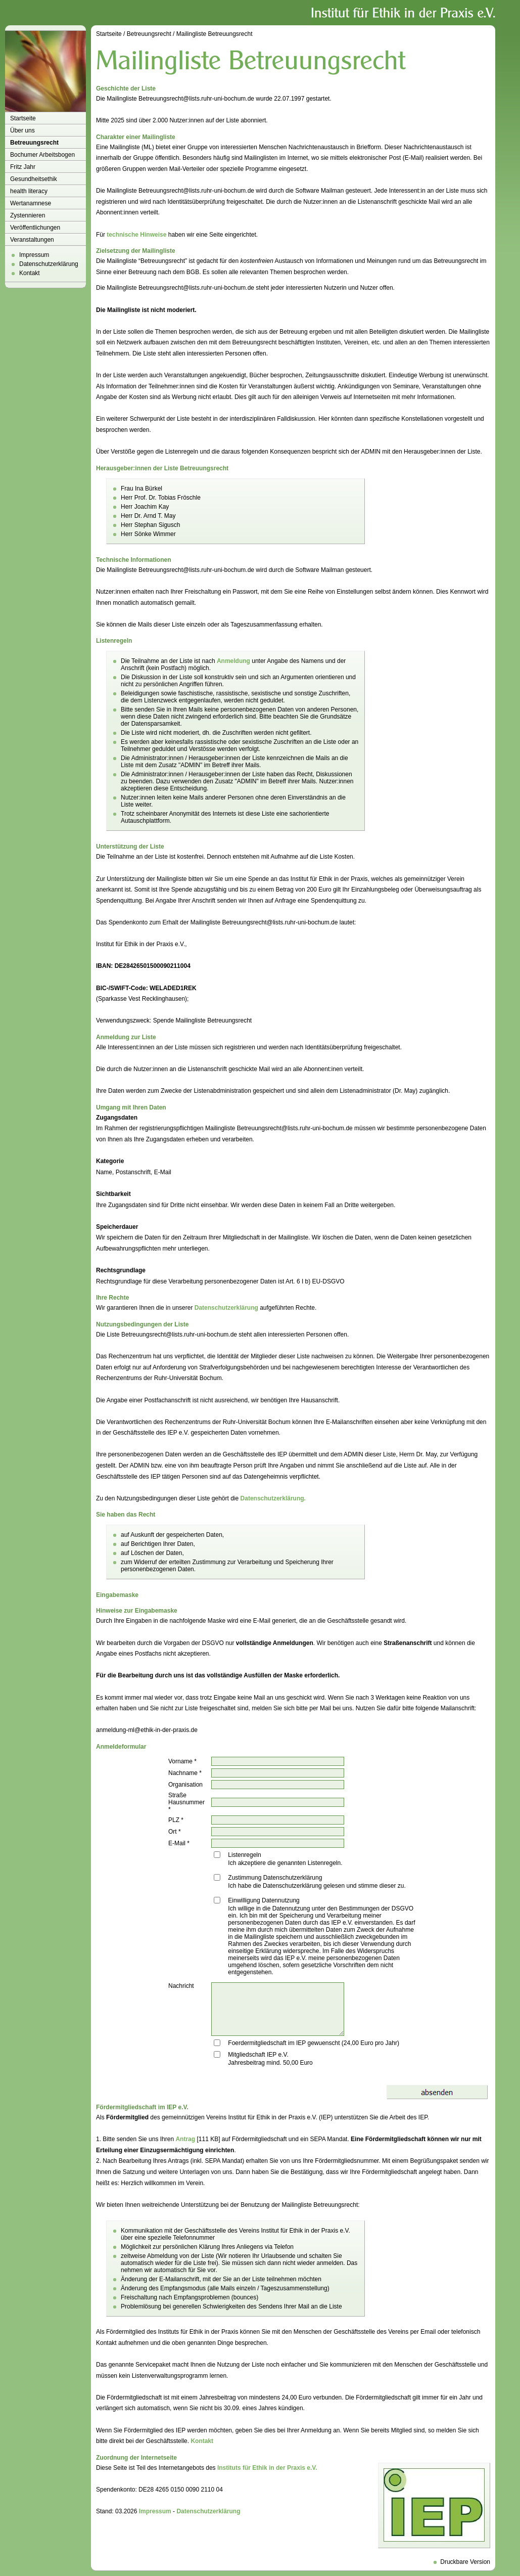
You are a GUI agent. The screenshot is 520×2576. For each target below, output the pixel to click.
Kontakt (29, 273)
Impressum (34, 254)
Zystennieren (27, 215)
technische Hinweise (136, 234)
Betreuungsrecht (34, 142)
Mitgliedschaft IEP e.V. (258, 2054)
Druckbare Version (465, 2561)
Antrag (185, 2139)
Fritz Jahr (22, 166)
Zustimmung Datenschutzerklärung (275, 1877)
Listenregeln (244, 1854)
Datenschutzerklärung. (273, 1498)
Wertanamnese (30, 203)
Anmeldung (233, 660)
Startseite (23, 118)
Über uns (22, 130)
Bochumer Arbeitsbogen (42, 154)
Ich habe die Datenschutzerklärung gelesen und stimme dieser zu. (317, 1885)
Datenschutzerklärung (48, 264)
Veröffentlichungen (35, 227)
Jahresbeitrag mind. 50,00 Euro (270, 2062)
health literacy (29, 191)
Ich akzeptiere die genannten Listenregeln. (285, 1863)
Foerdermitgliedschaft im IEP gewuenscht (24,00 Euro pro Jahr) (313, 2043)
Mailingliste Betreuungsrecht (214, 33)
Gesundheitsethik (33, 179)
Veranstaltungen (32, 239)
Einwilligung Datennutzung (263, 1900)
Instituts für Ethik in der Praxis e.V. (267, 2467)
